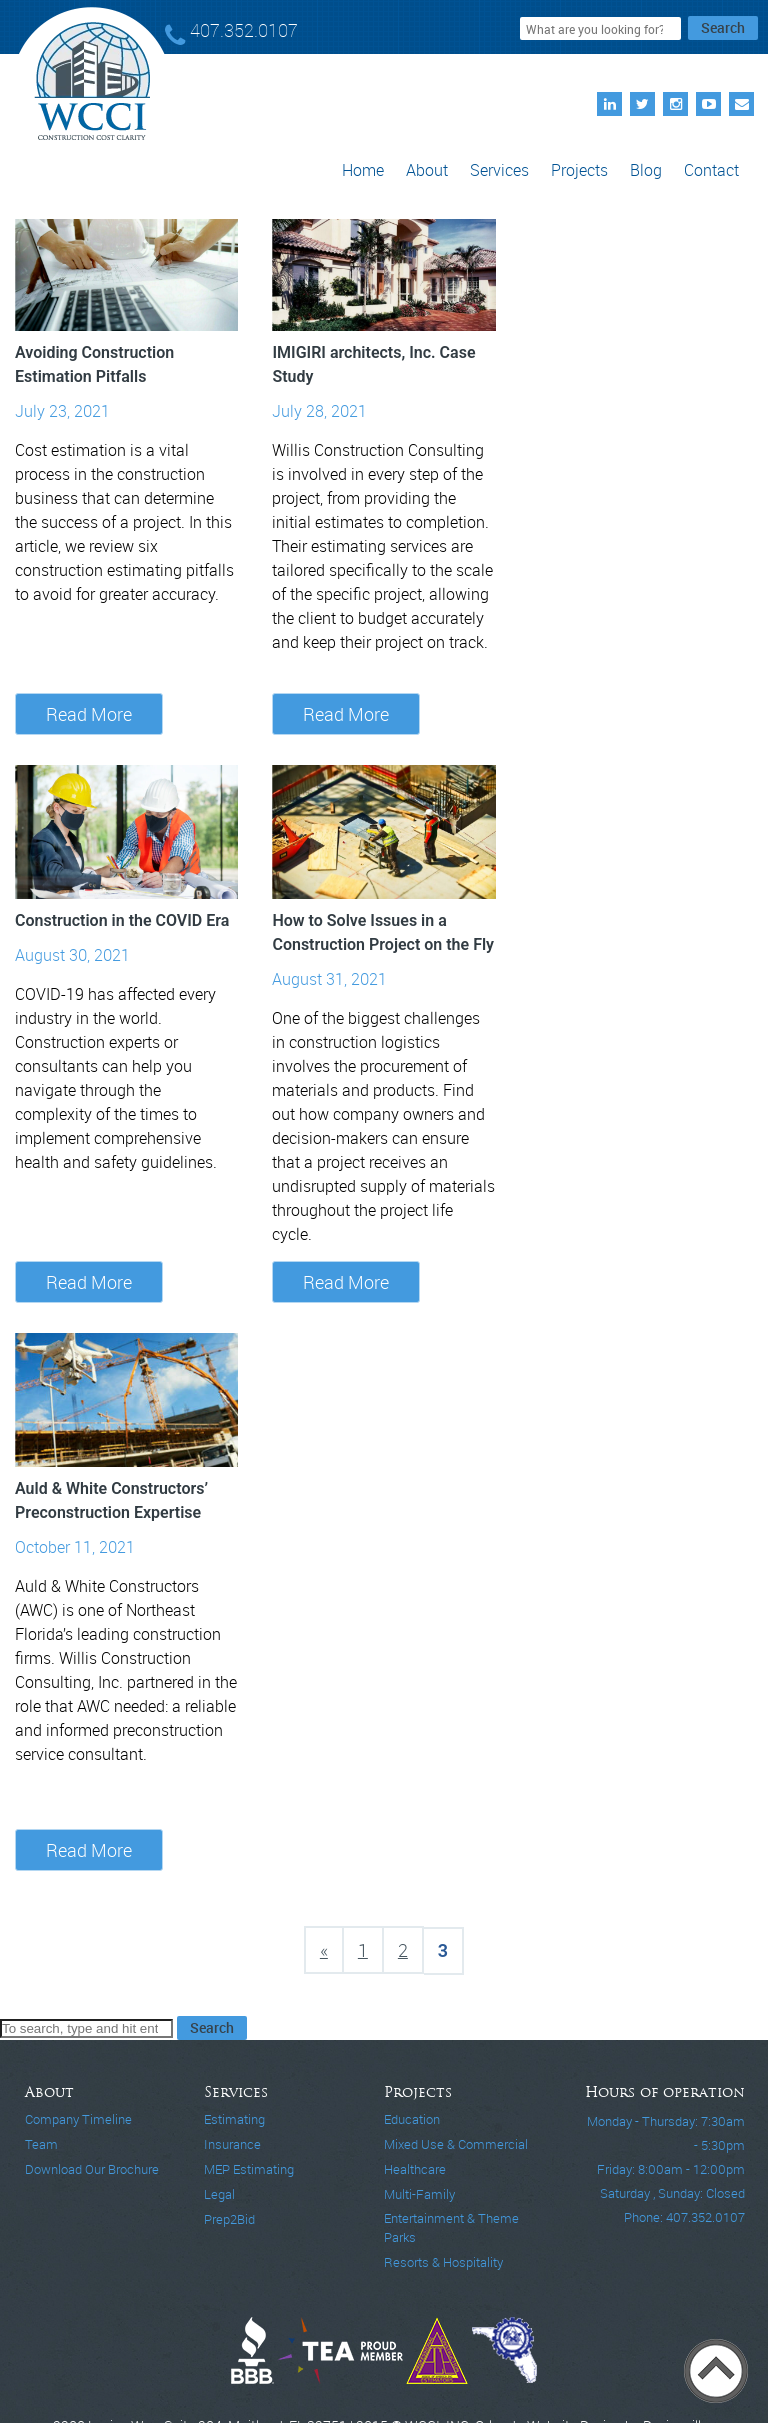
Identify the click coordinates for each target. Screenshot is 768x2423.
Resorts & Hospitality (443, 2262)
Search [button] (723, 27)
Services (499, 170)
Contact (711, 170)
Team (41, 2144)
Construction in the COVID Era (122, 920)
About (427, 170)
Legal (219, 2194)
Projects (579, 170)
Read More (89, 714)
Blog (646, 170)
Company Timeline (78, 2119)
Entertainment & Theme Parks (451, 2227)
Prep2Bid (229, 2219)
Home (363, 170)
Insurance (232, 2144)
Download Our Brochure (92, 2169)
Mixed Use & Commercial (456, 2144)
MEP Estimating (249, 2169)
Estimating (234, 2119)
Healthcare (415, 2169)
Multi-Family (419, 2194)
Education (412, 2119)
